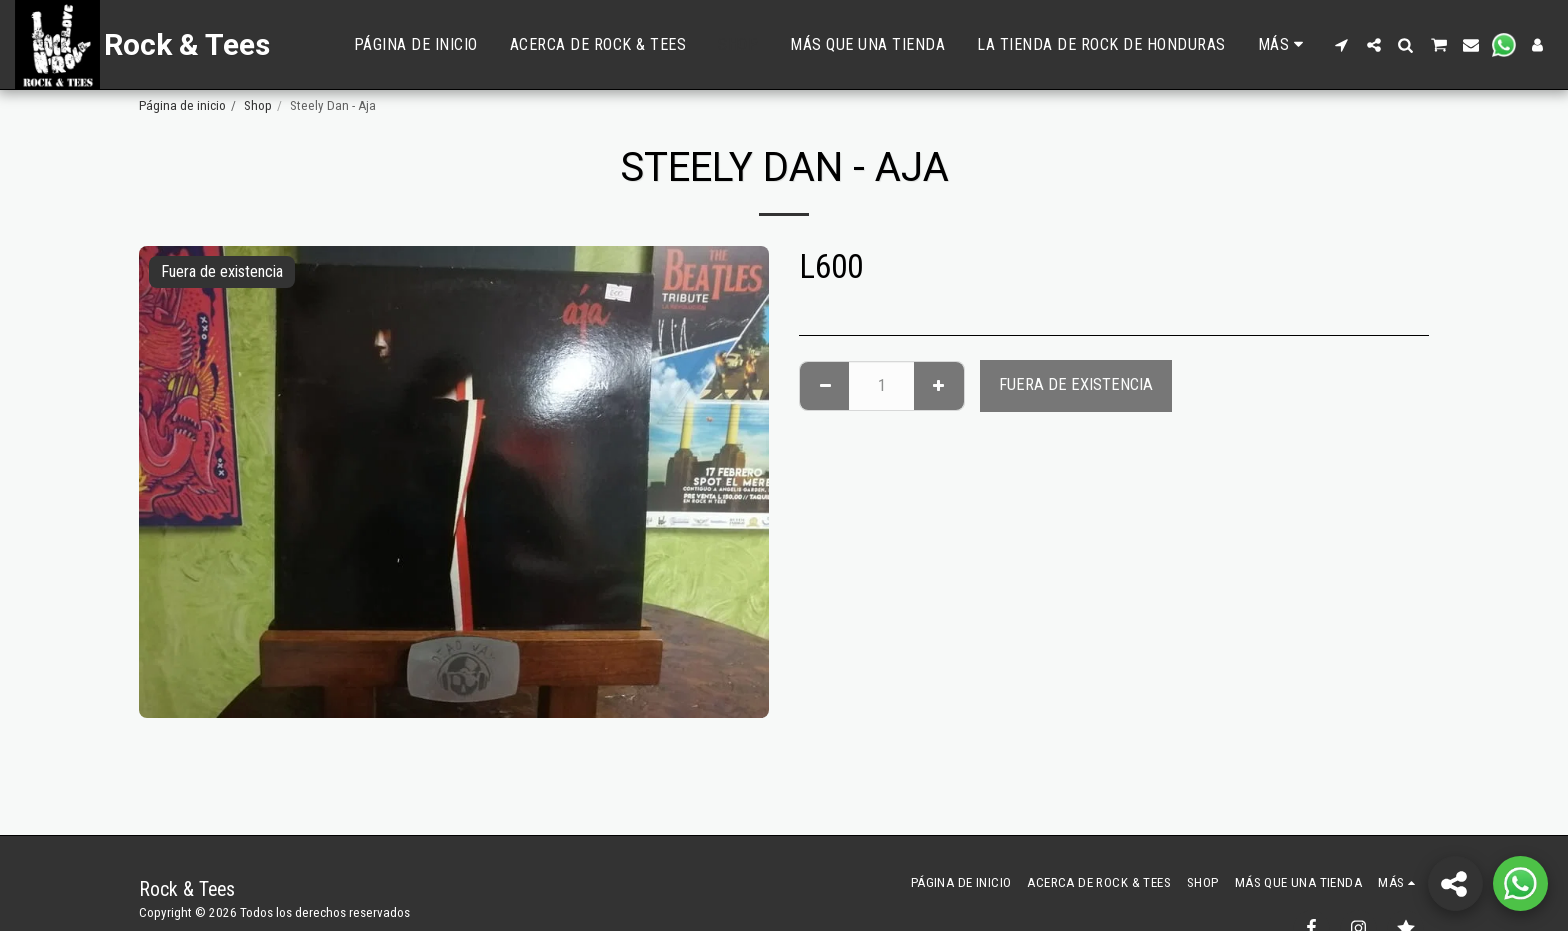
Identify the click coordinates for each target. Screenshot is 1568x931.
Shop (258, 105)
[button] (1342, 45)
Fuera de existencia (1076, 384)
